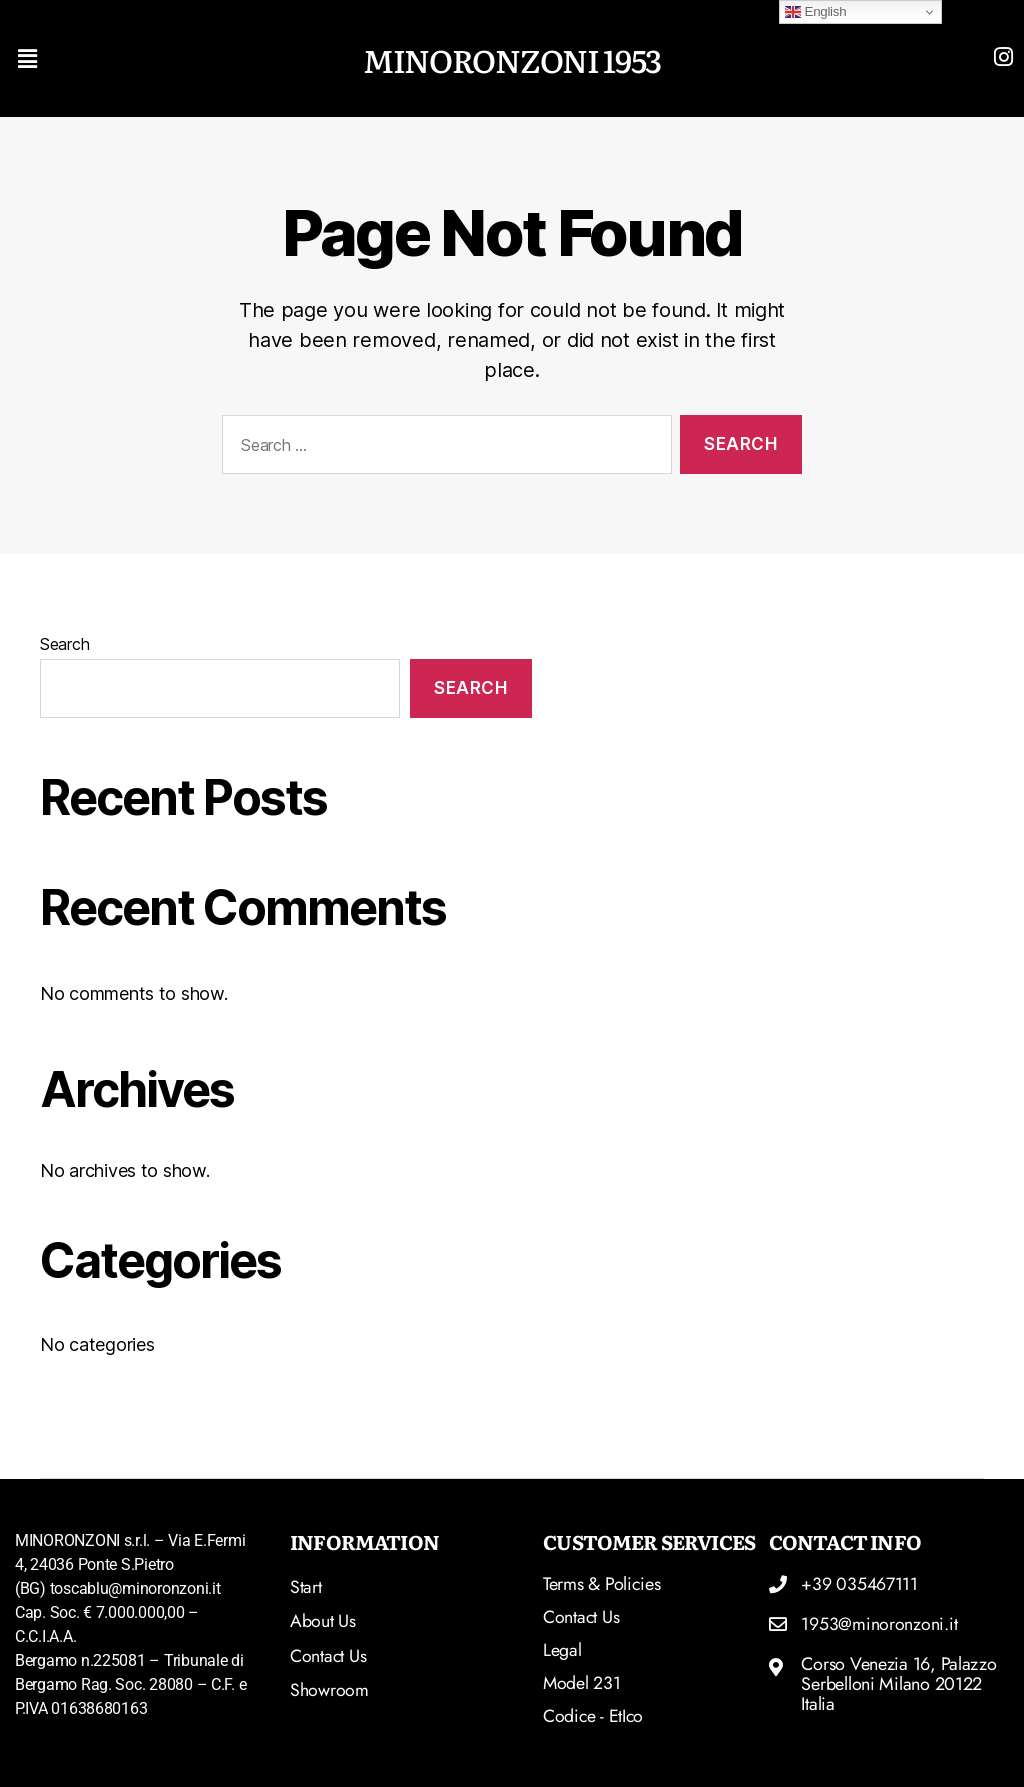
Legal (562, 1650)
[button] (134, 58)
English (815, 12)
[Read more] (1003, 57)
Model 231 (582, 1683)
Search (64, 644)
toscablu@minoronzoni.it (135, 1588)
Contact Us (581, 1617)
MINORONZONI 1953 (511, 58)
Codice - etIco (594, 1716)
